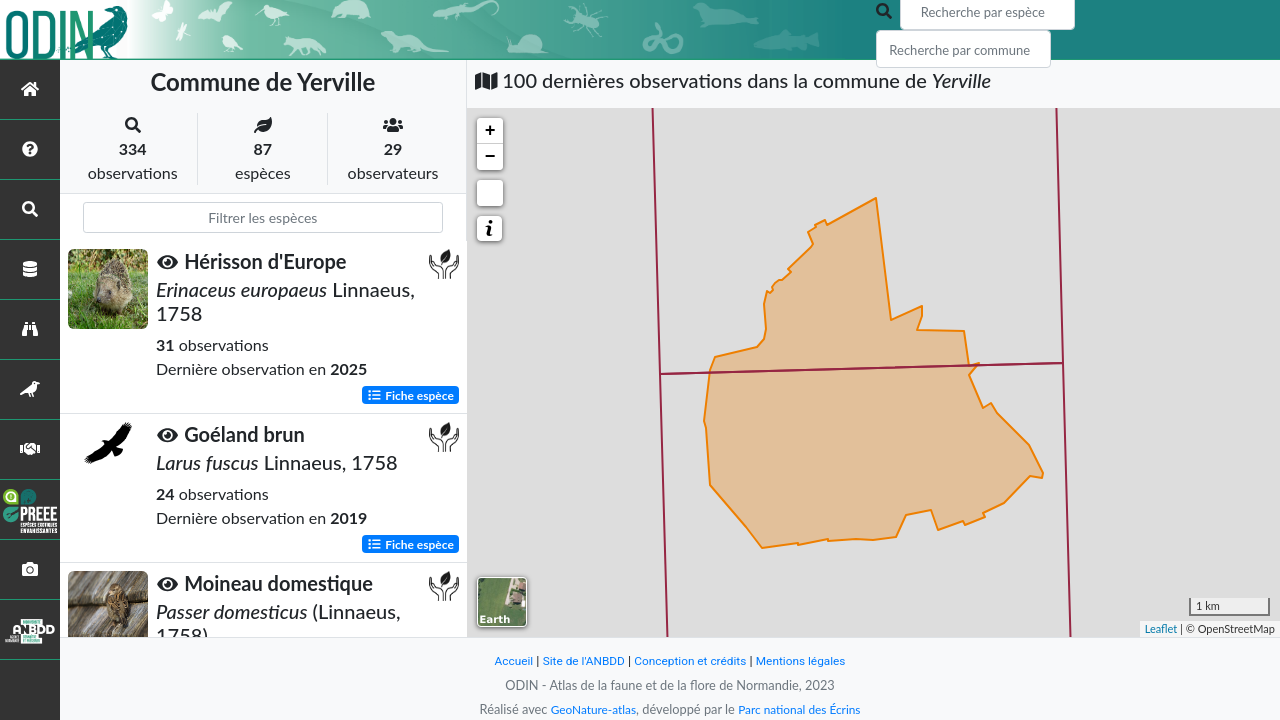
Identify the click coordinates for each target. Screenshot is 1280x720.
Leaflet (1161, 628)
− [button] (490, 157)
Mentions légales (810, 660)
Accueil (502, 660)
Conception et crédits (691, 660)
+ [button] (490, 131)
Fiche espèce (410, 394)
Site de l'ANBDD (577, 660)
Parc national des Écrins (803, 709)
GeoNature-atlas (588, 709)
